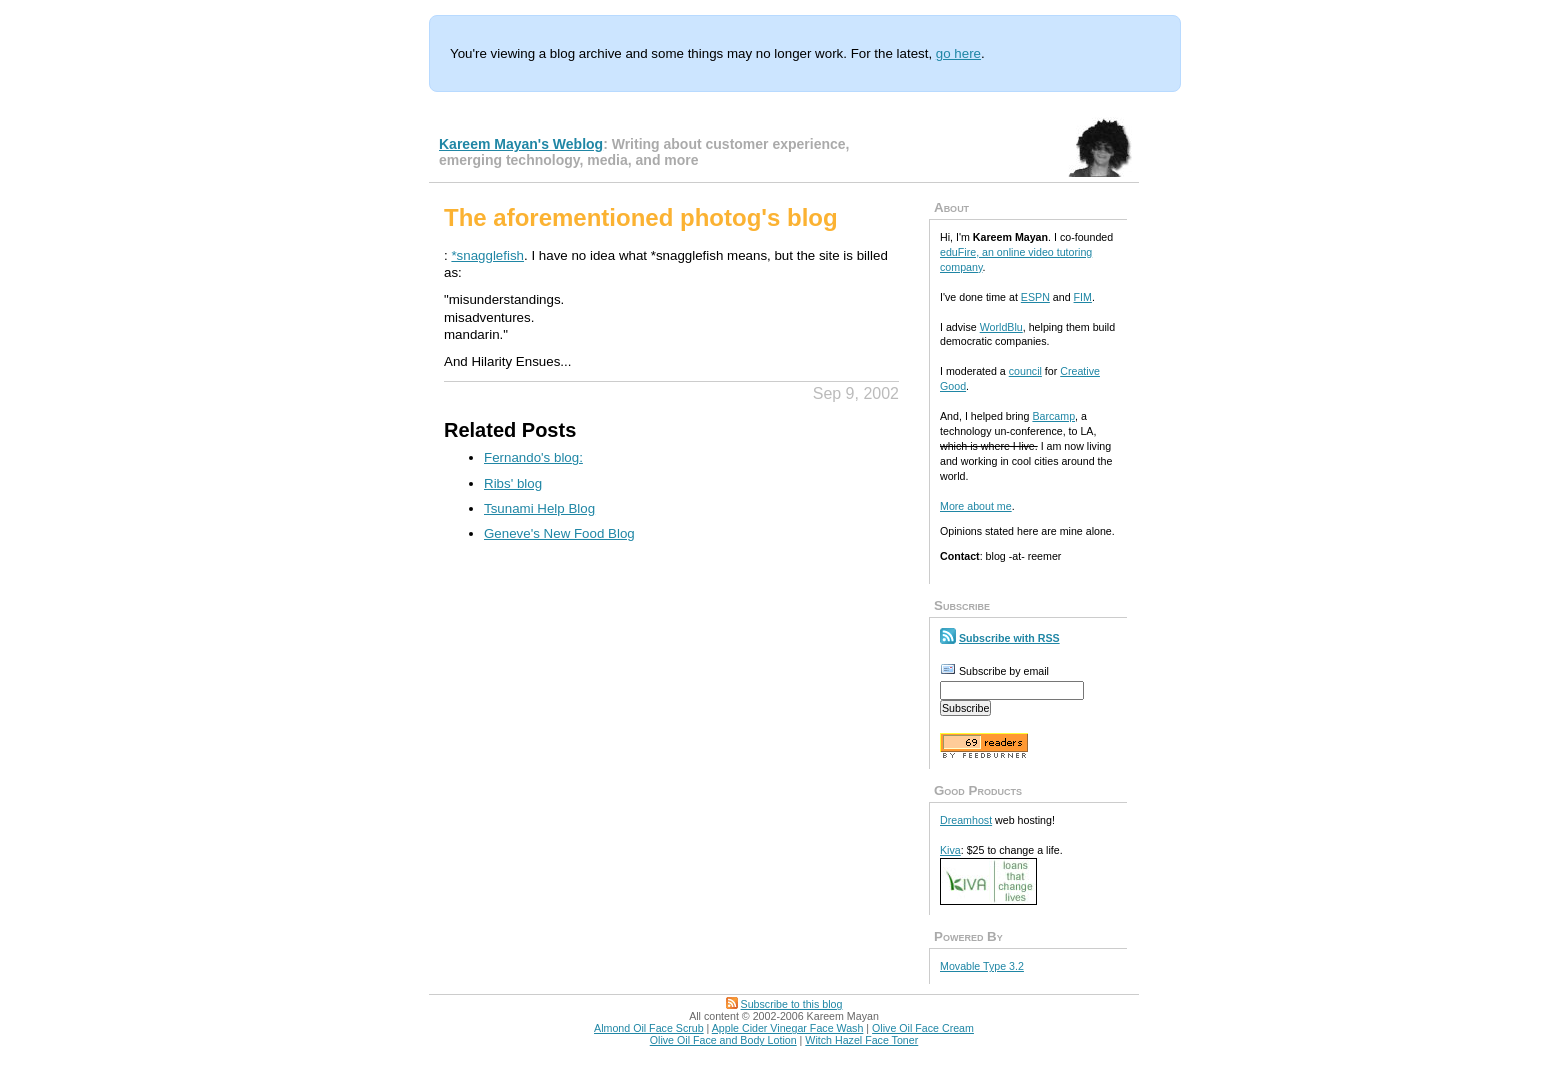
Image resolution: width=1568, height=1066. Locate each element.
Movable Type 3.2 (982, 966)
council (1025, 371)
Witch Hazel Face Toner (861, 1040)
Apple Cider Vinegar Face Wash (788, 1028)
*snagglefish (487, 255)
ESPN (1035, 297)
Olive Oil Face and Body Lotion (723, 1040)
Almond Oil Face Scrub (649, 1028)
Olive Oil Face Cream (923, 1028)
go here (958, 53)
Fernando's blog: (533, 457)
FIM (1083, 297)
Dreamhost (966, 820)
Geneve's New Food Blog (559, 533)
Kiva (950, 850)
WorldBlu (1001, 327)
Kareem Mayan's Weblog (521, 144)
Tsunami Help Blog (539, 508)
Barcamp (1053, 416)
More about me (976, 506)
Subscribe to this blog (792, 1004)
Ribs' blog (513, 483)
